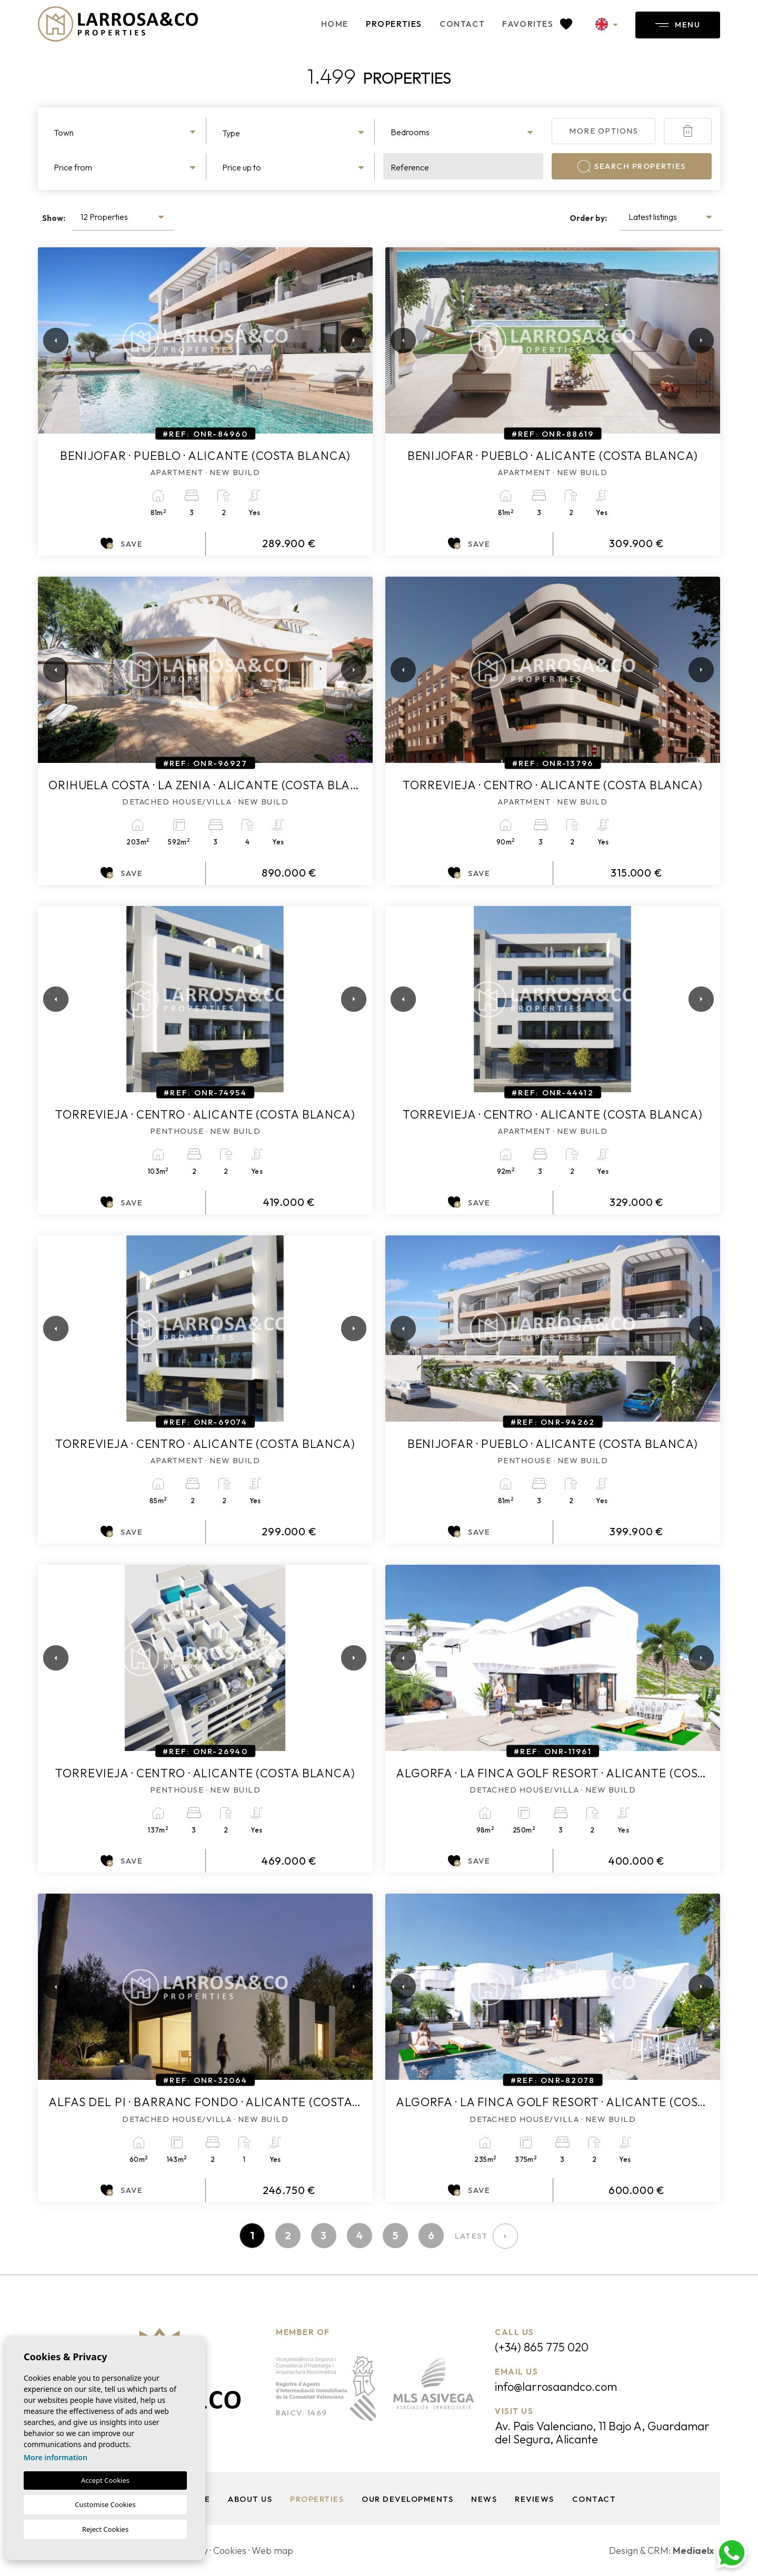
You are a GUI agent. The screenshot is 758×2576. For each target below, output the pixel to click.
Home (334, 23)
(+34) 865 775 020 (542, 2347)
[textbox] (126, 132)
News (484, 2499)
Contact (462, 23)
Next (351, 340)
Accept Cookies (105, 2480)
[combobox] (126, 131)
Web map (272, 2550)
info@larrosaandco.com (556, 2386)
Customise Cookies (105, 2504)
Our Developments (407, 2499)
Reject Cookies (105, 2529)
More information (55, 2457)
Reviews (534, 2499)
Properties (394, 23)
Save (122, 543)
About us (250, 2499)
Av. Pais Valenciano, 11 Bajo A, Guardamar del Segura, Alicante (602, 2433)
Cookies (229, 2550)
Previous (48, 340)
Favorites (537, 23)
